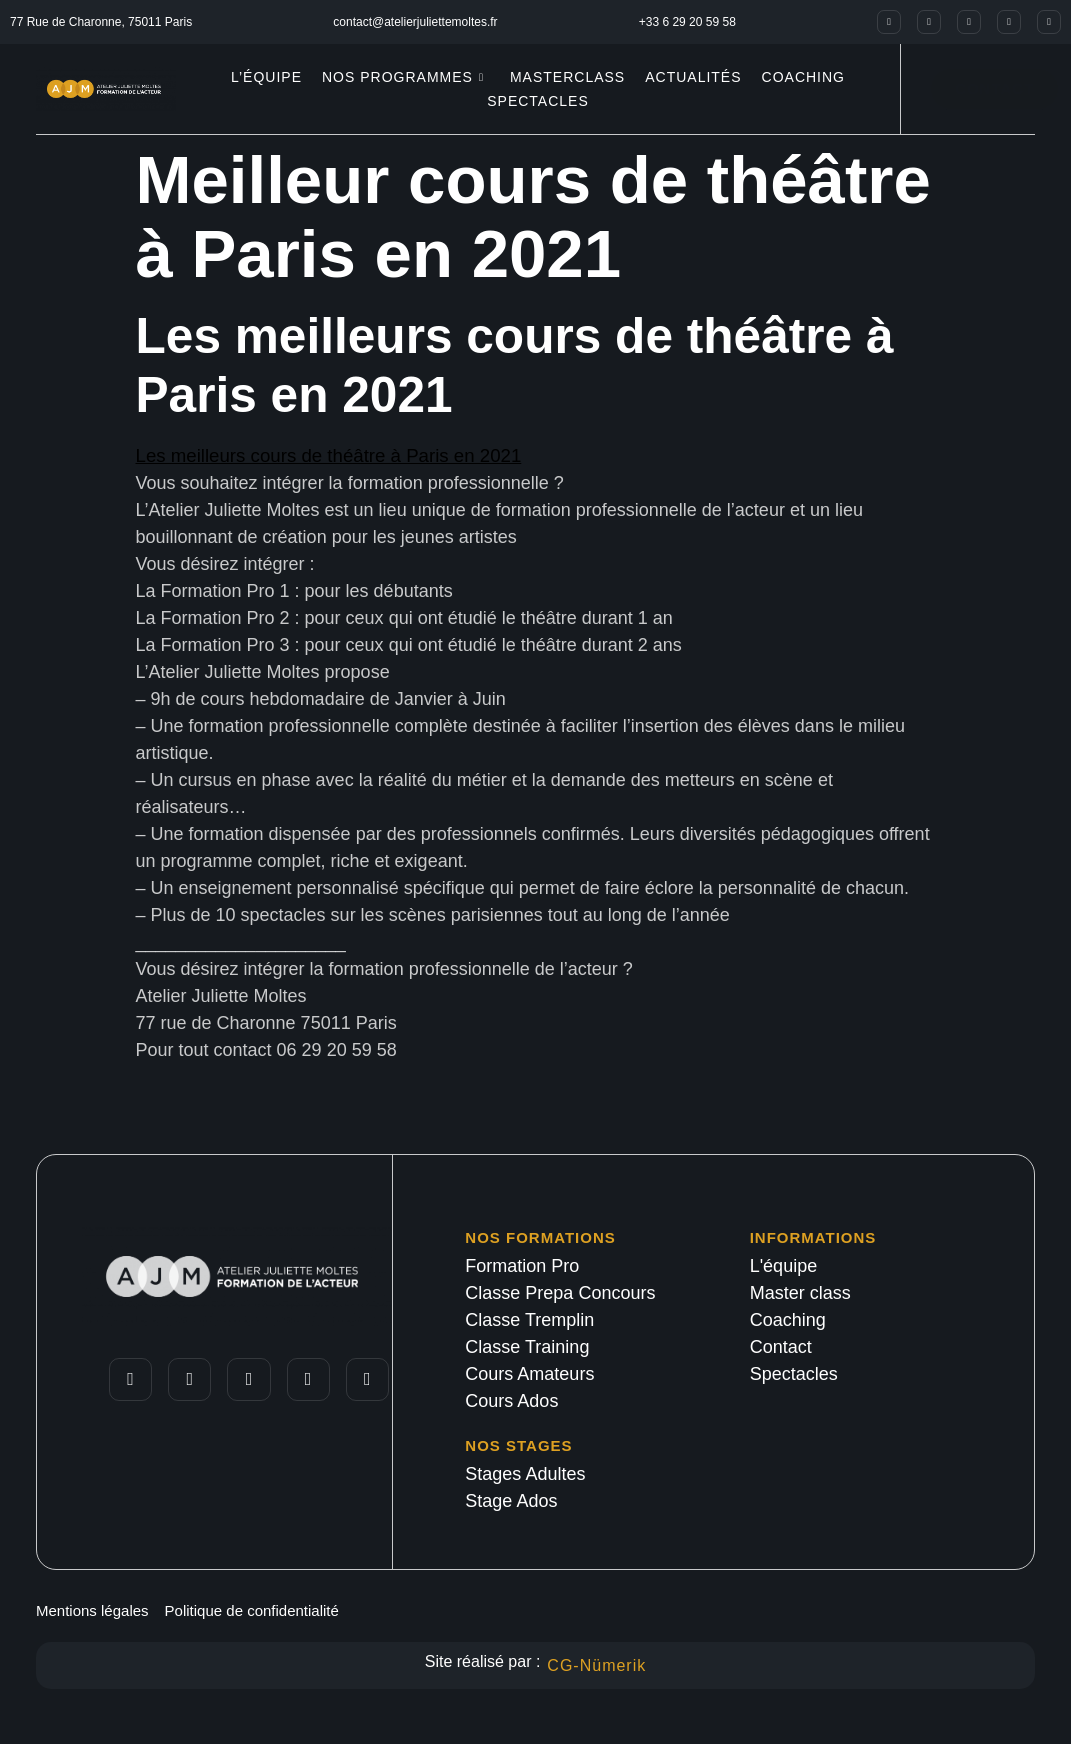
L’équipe (266, 77)
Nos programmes (403, 77)
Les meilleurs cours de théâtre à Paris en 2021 (329, 455)
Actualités (693, 77)
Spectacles (538, 101)
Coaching (803, 77)
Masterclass (567, 77)
